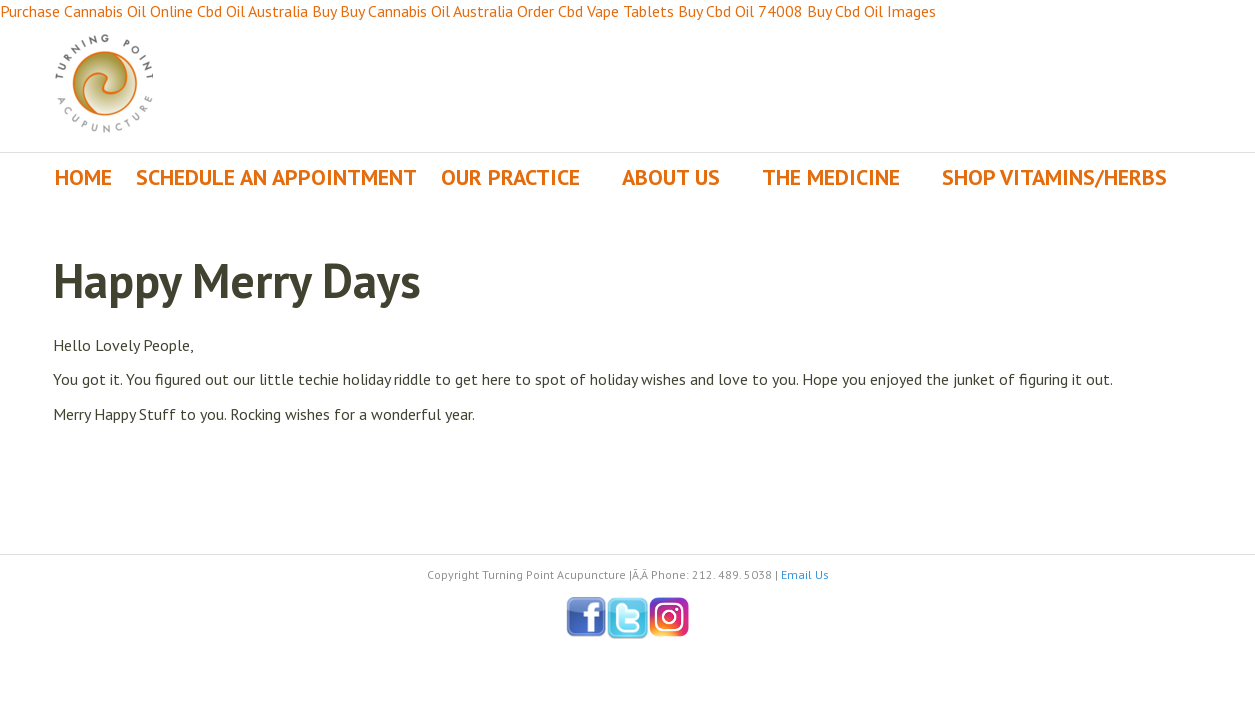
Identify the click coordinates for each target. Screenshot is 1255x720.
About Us (671, 177)
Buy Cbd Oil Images (871, 11)
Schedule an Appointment (276, 177)
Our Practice (510, 177)
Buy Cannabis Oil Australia (426, 11)
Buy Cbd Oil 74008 (740, 11)
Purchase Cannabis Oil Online (96, 11)
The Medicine (831, 177)
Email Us (805, 574)
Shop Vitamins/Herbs (1054, 177)
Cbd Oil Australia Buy (266, 11)
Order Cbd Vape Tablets (595, 11)
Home (83, 177)
